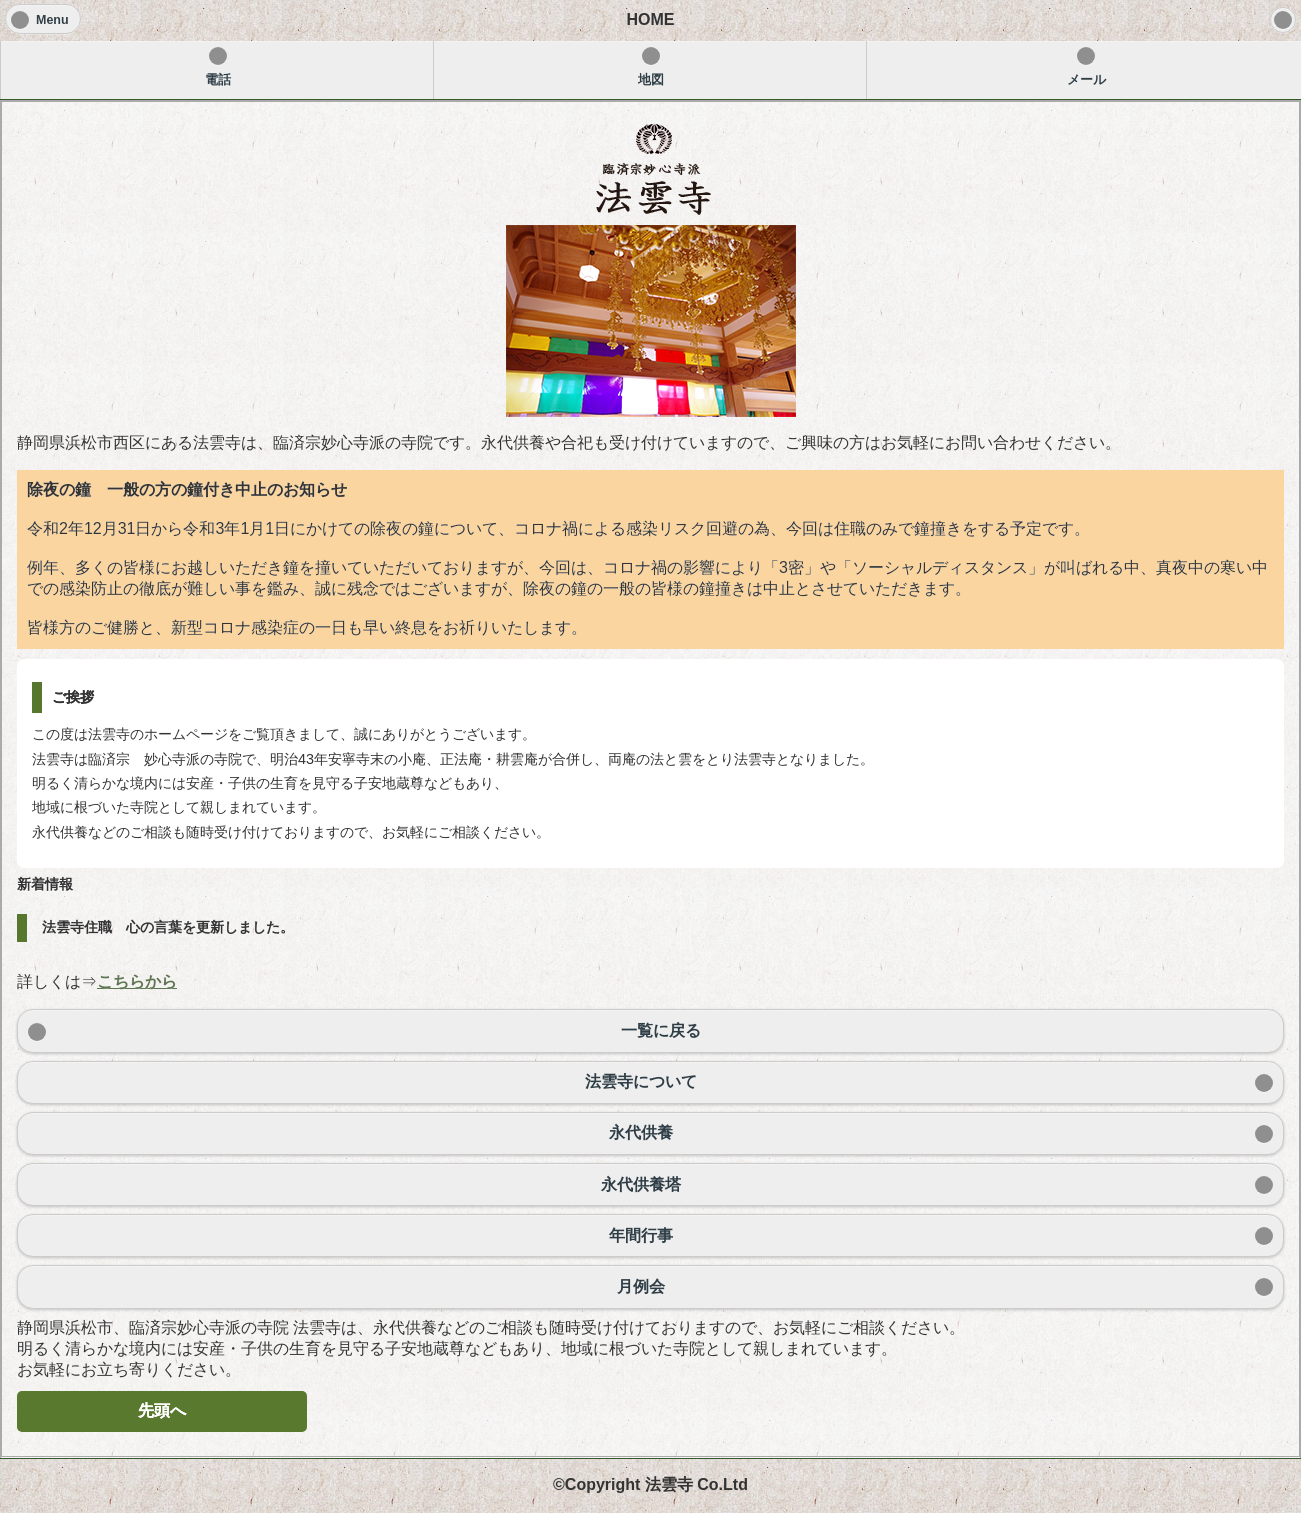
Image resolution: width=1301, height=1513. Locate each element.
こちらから (137, 981)
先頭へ (162, 1410)
